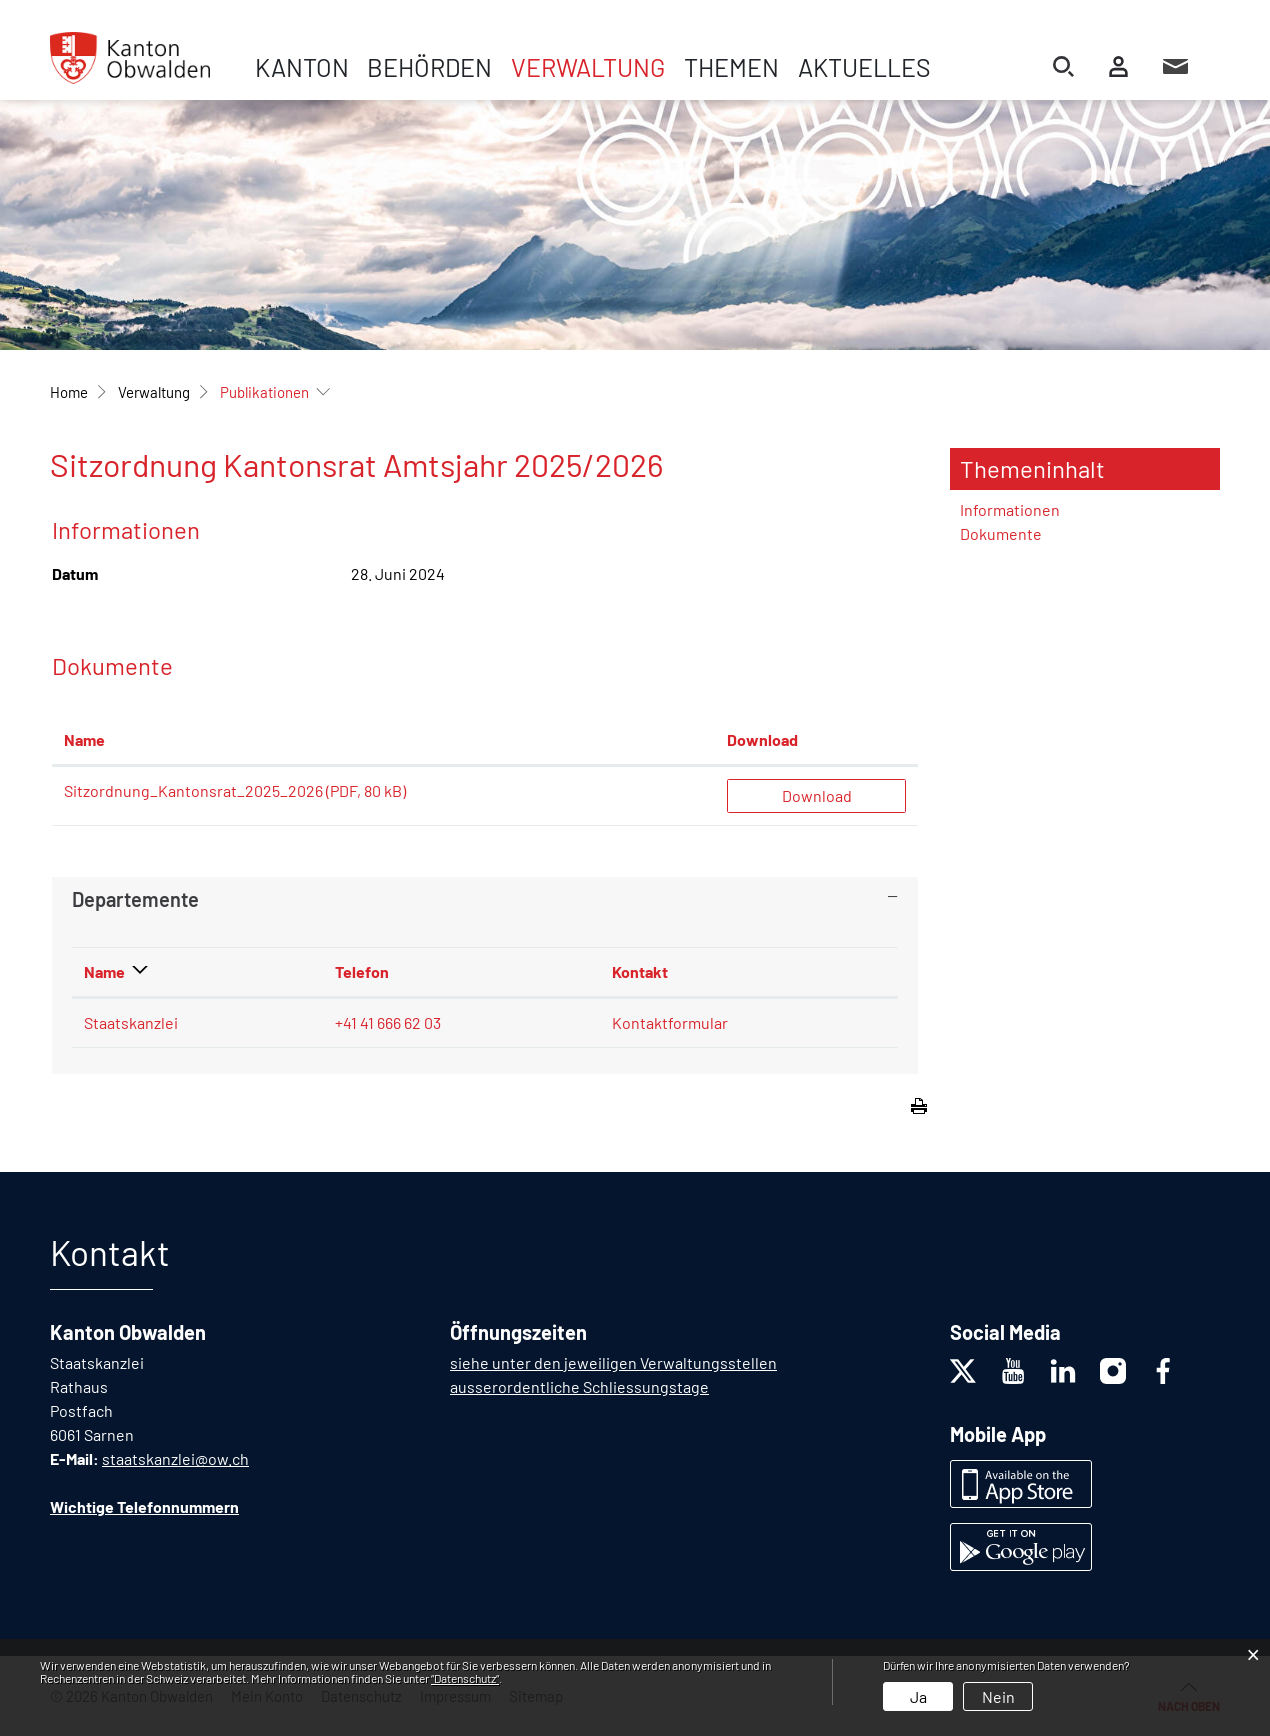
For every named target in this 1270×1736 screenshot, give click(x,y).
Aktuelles (864, 67)
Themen (731, 67)
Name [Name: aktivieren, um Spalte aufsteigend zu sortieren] (84, 739)
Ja (918, 1696)
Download (817, 795)
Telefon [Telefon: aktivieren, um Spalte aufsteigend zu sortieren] (362, 971)
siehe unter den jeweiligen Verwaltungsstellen (613, 1362)
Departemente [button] (135, 899)
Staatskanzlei (131, 1022)
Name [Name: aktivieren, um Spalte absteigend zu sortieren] (104, 971)
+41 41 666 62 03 (388, 1022)
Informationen (1010, 509)
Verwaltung (588, 67)
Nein (998, 1696)
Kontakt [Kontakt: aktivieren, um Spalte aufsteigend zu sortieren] (640, 971)
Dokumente (1001, 533)
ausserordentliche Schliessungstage (579, 1386)
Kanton (302, 67)
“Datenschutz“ (465, 1678)
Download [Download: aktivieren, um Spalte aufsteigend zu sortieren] (762, 739)
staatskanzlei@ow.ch (175, 1458)
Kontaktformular (670, 1022)
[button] (154, 392)
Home (69, 392)
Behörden (429, 67)
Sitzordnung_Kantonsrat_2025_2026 (193, 790)
